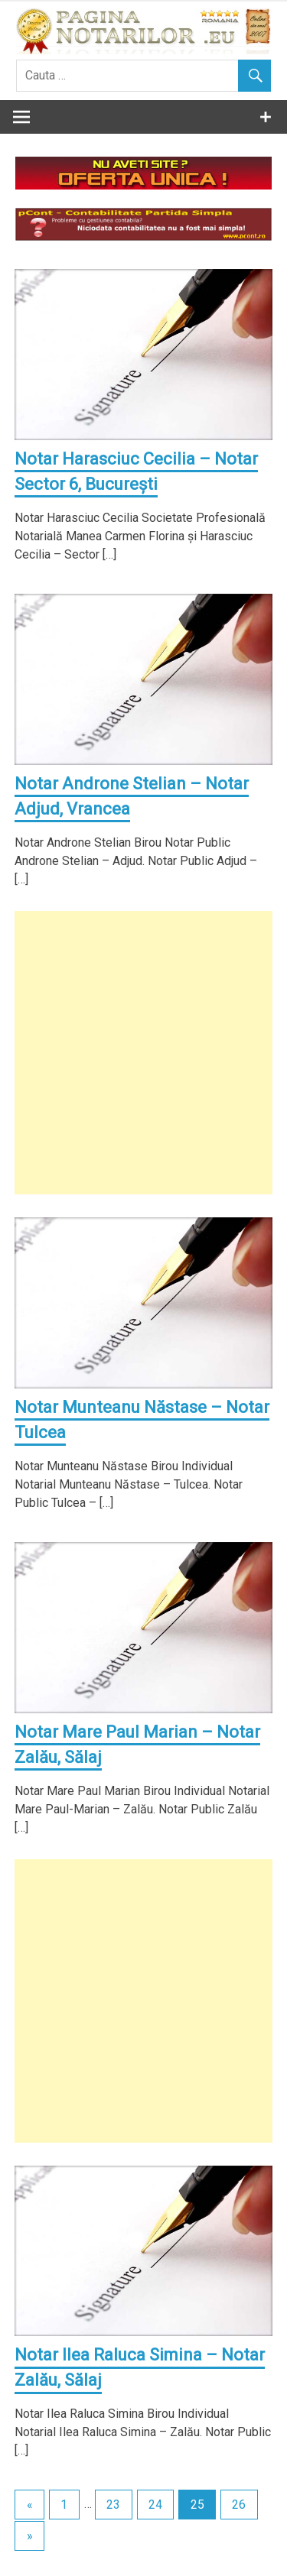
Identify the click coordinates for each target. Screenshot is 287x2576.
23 (113, 2504)
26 (239, 2504)
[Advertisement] (143, 1052)
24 (155, 2504)
